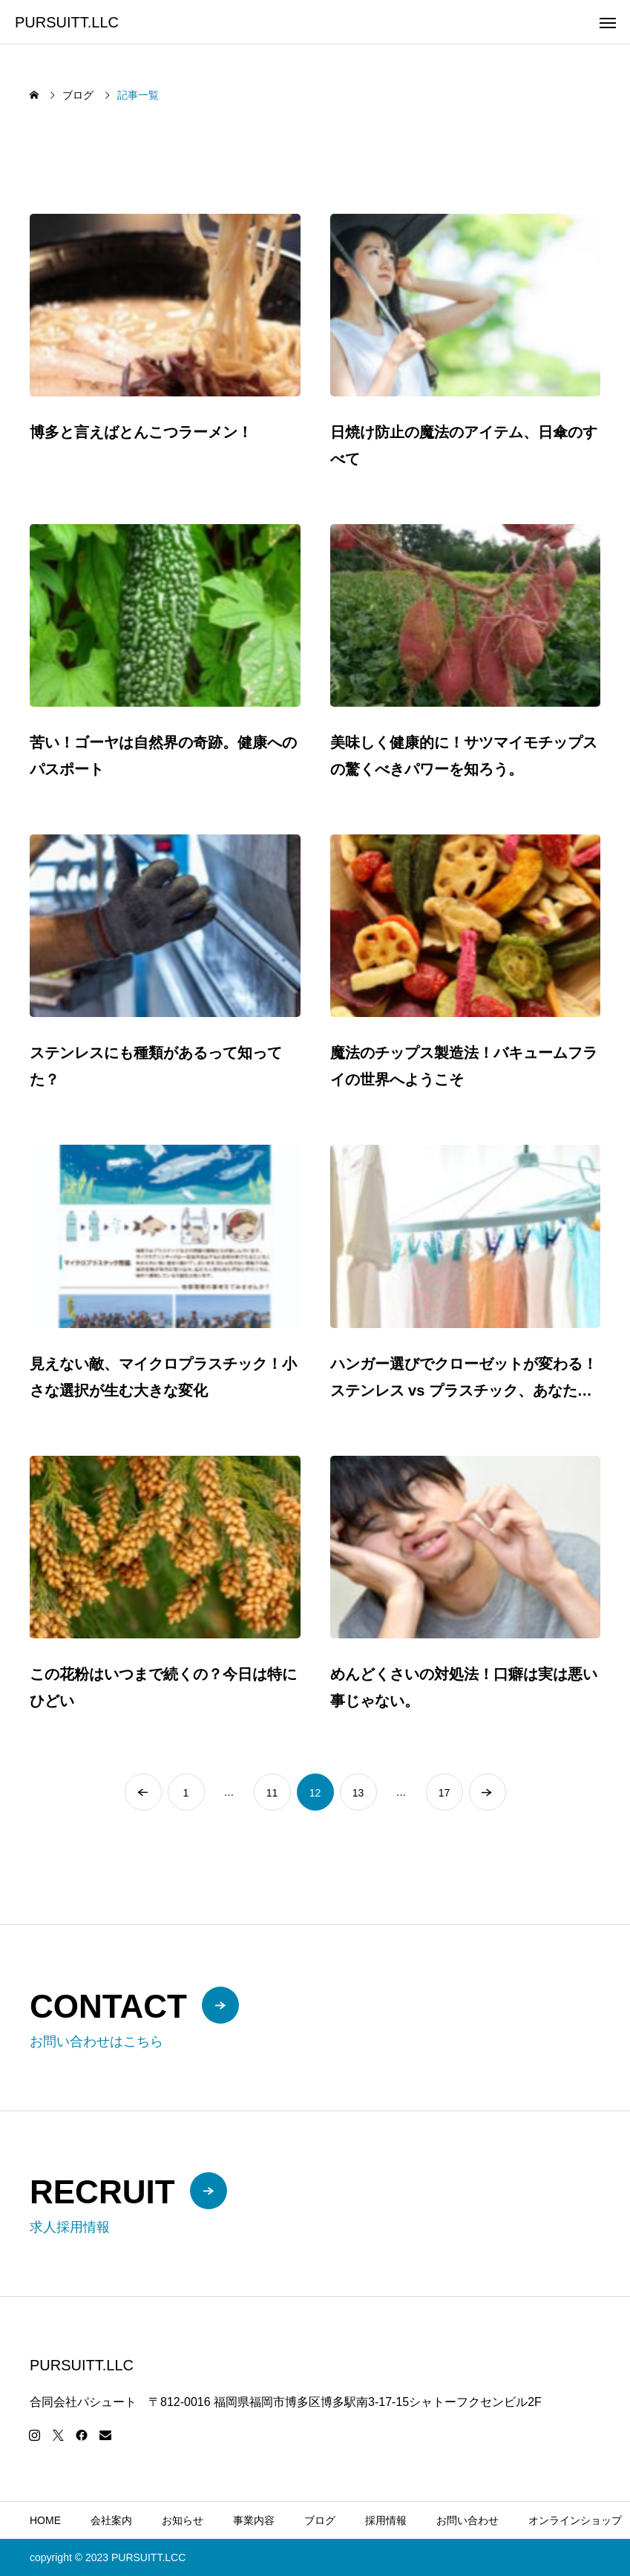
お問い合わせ (467, 2520)
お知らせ (182, 2520)
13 (358, 1793)
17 (444, 1793)
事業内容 (254, 2520)
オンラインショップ (575, 2520)
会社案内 (111, 2520)
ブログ (319, 2520)
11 (272, 1793)
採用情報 (386, 2520)
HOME (45, 2520)
